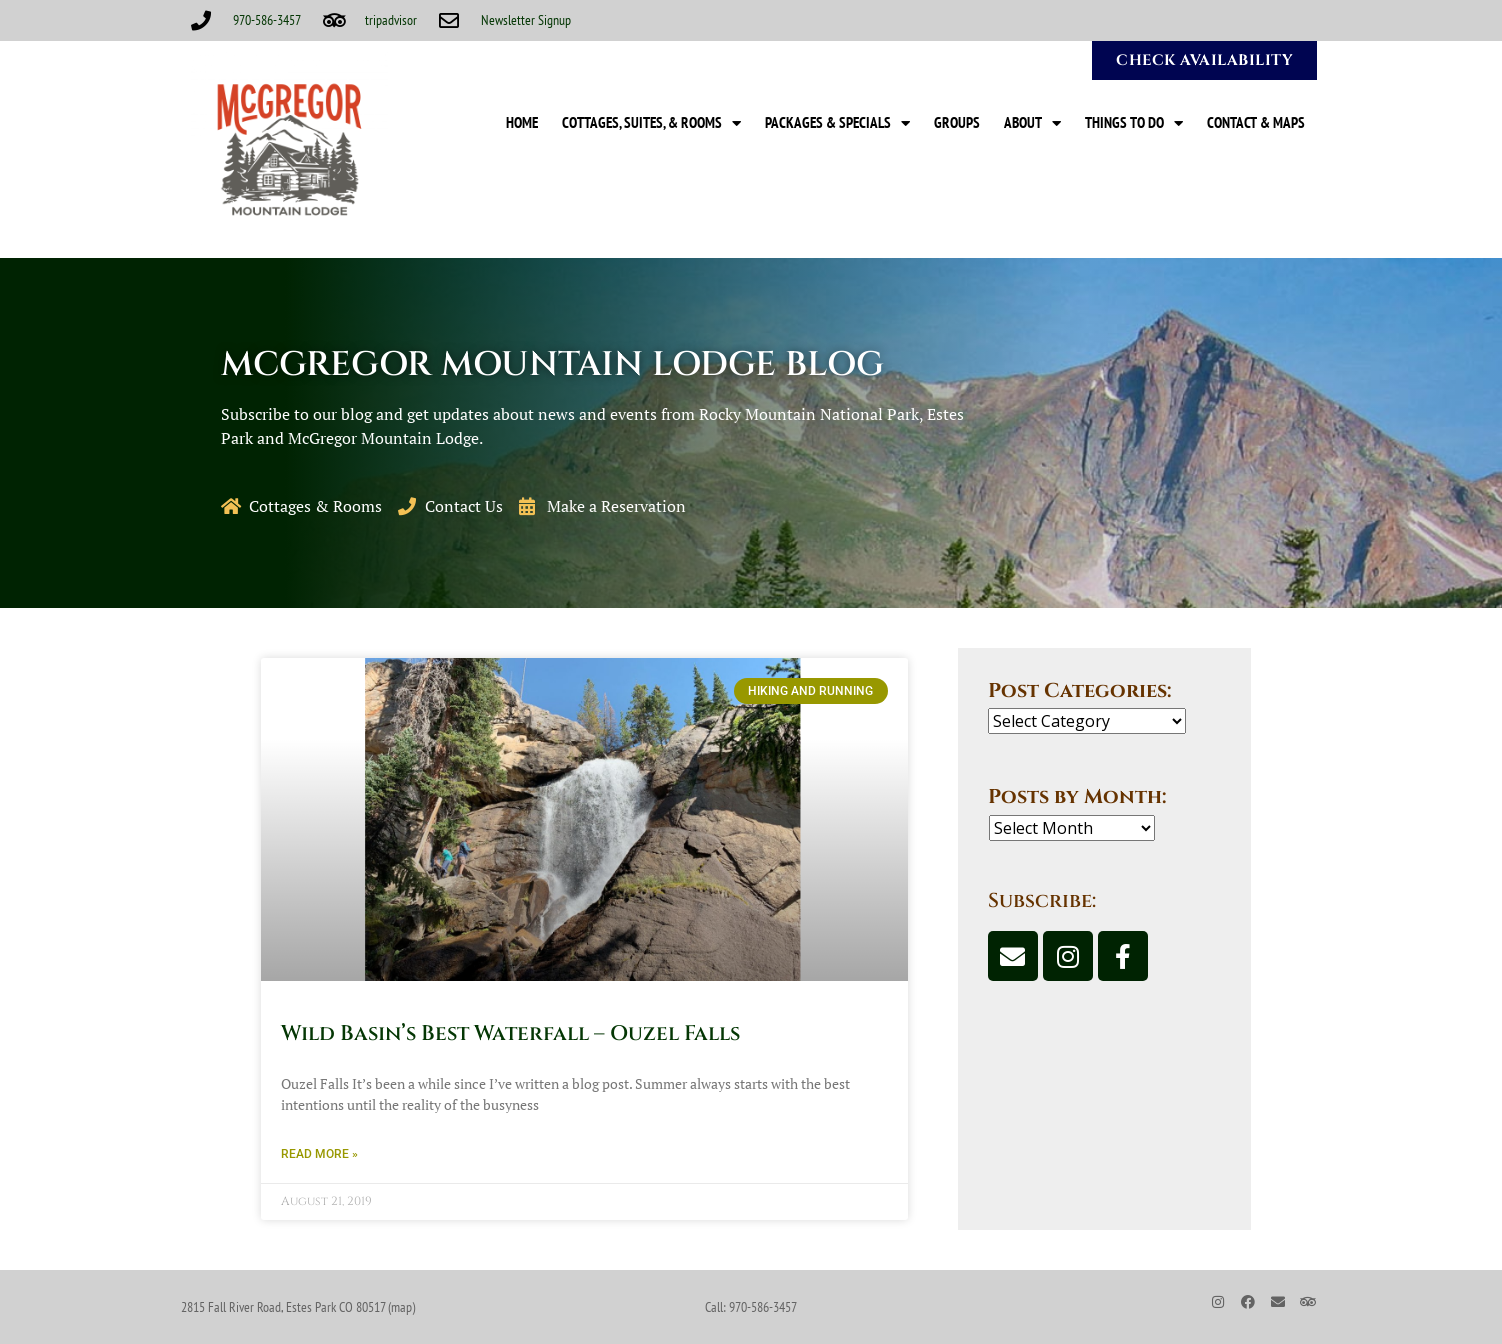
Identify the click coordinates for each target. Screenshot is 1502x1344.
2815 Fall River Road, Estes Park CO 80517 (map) (298, 1307)
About (1032, 123)
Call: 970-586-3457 (751, 1307)
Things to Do (1134, 123)
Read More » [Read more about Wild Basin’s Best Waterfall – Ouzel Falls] (319, 1154)
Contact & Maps (1256, 122)
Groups (957, 122)
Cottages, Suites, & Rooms (651, 123)
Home (522, 122)
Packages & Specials (837, 123)
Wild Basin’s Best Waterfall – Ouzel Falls (510, 1034)
